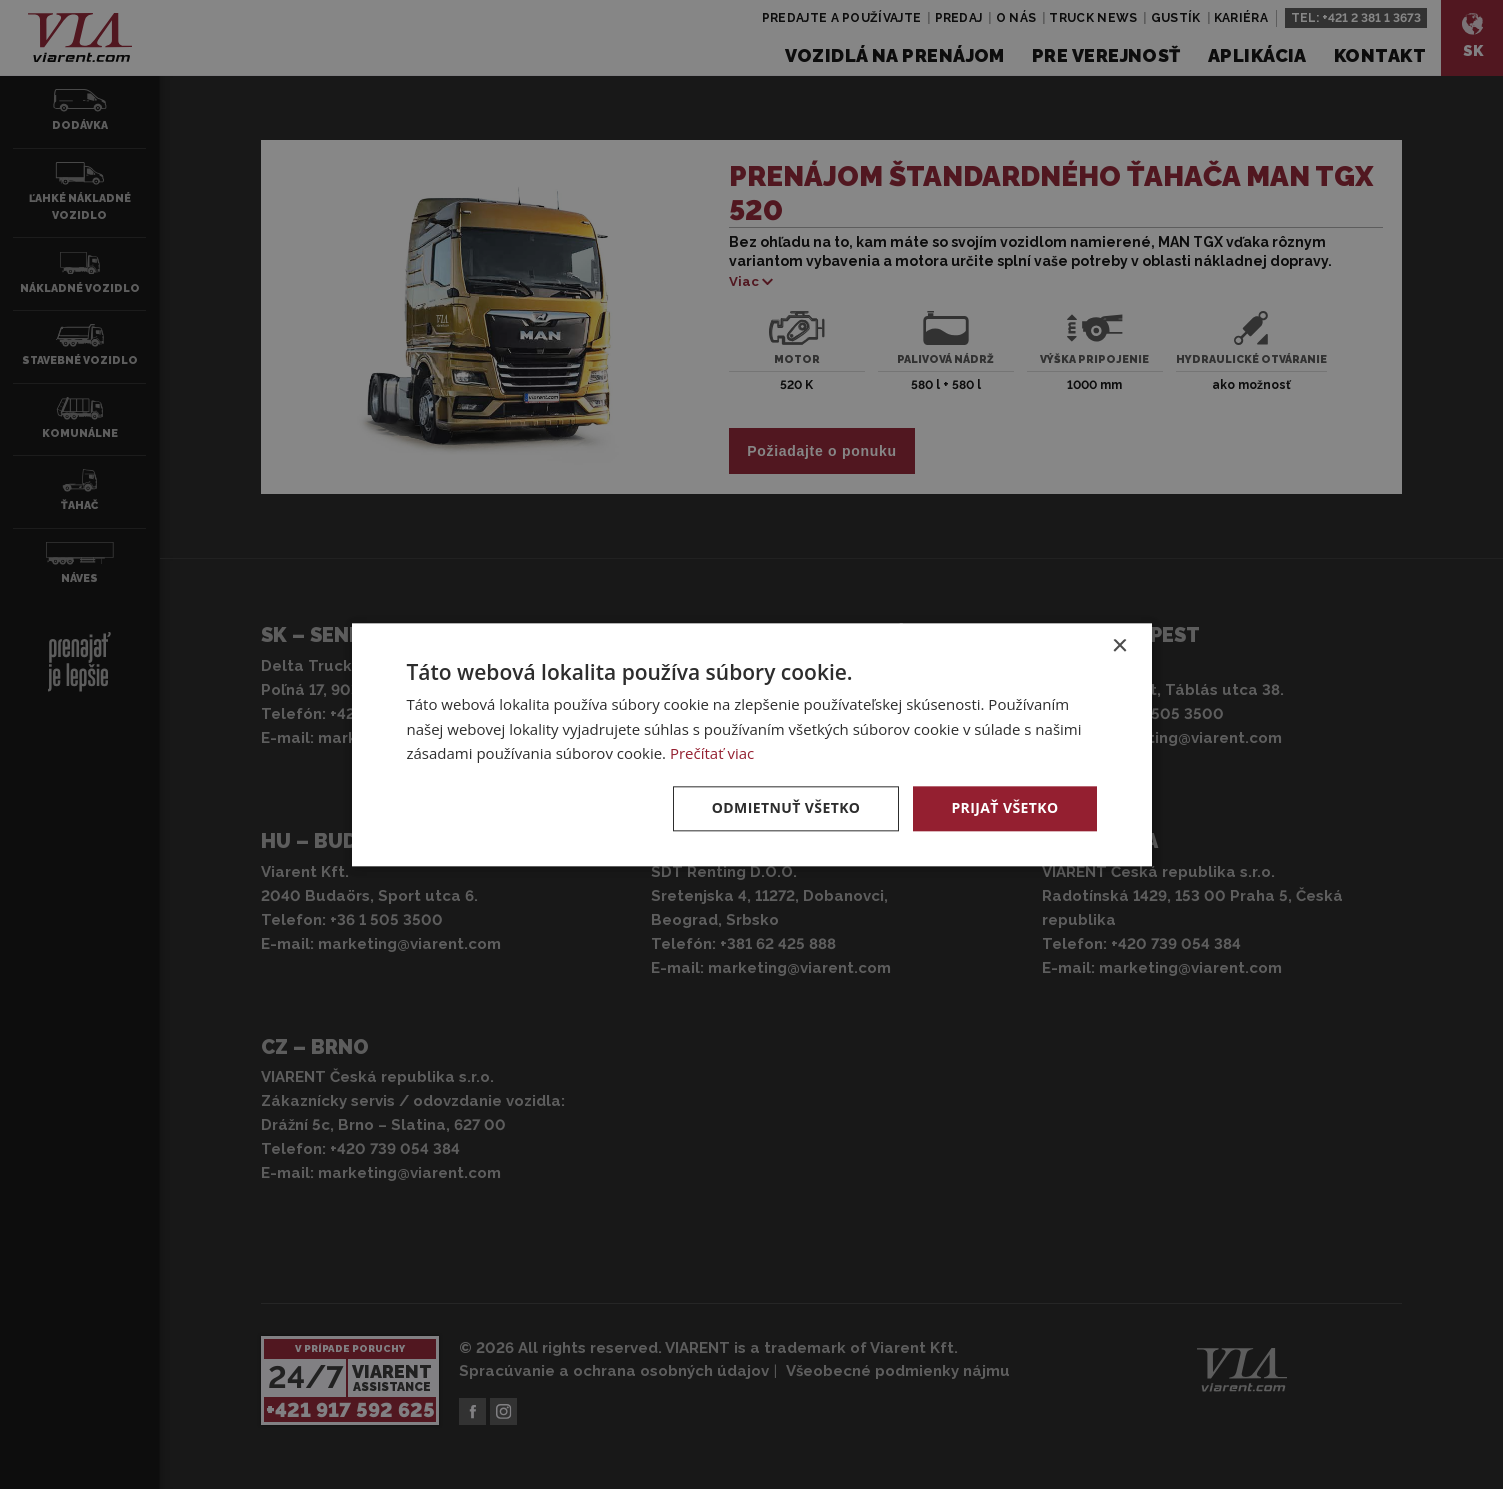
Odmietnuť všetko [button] (786, 807)
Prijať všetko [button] (1004, 807)
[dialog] (751, 744)
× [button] (1119, 646)
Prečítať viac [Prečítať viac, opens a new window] (712, 754)
